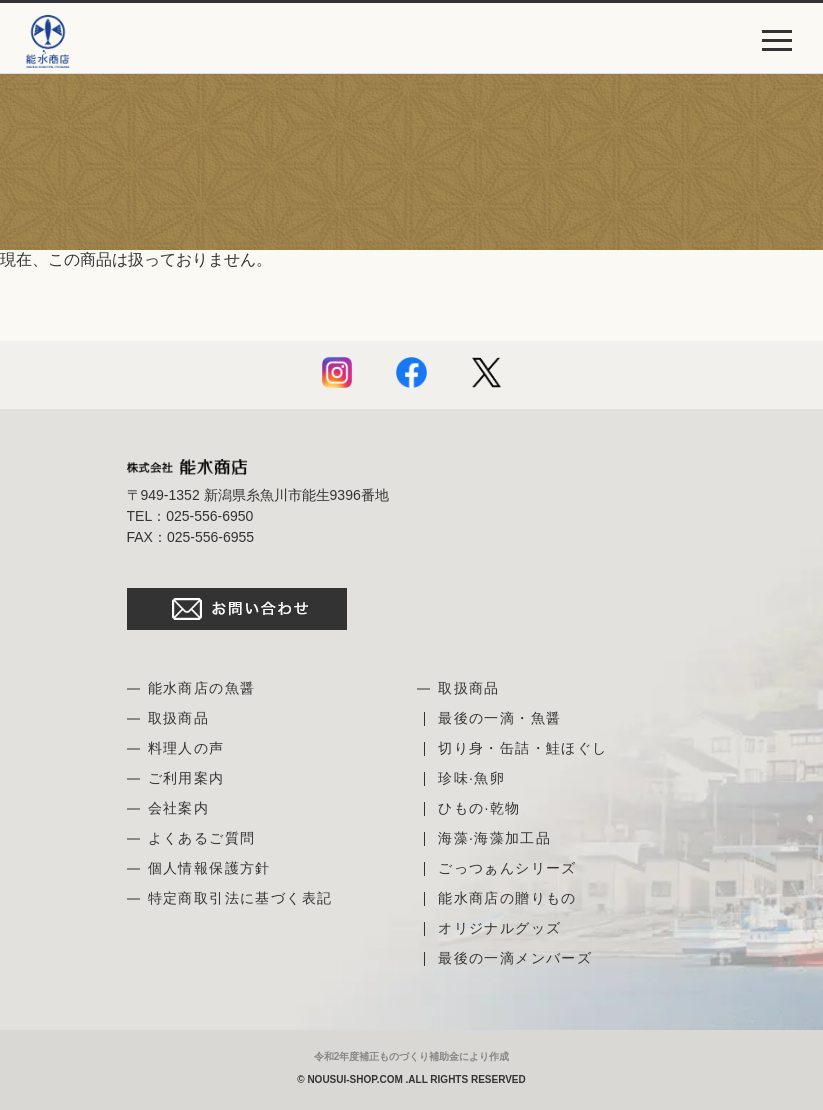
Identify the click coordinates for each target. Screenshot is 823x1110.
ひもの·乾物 (479, 808)
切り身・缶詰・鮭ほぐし (522, 748)
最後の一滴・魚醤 (499, 718)
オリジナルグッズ (499, 928)
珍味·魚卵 (471, 778)
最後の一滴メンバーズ (515, 958)
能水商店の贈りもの (507, 898)
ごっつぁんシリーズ (507, 868)
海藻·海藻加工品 (494, 838)
